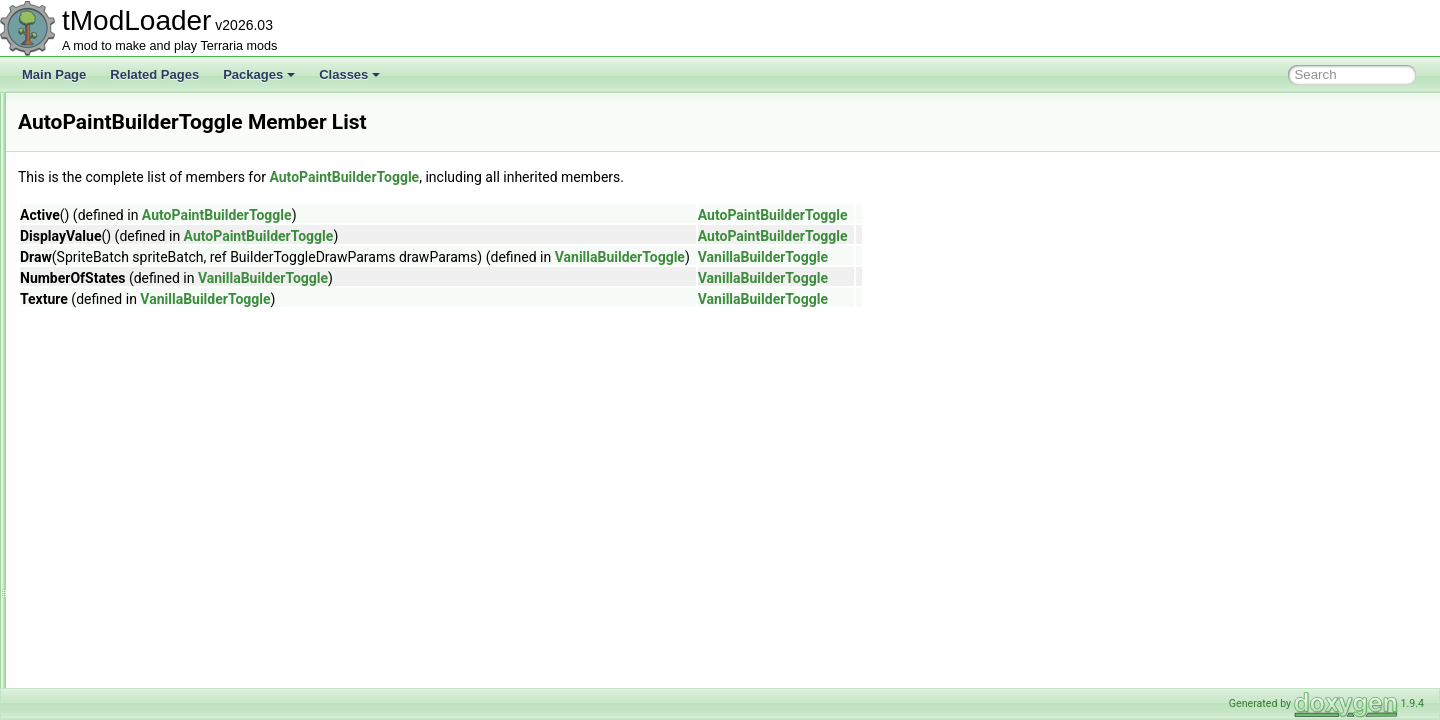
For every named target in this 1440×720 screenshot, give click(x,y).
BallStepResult (105, 664)
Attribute (88, 268)
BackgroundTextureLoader (136, 576)
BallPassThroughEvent (127, 642)
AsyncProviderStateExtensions (148, 246)
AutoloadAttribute (112, 312)
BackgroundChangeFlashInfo (143, 532)
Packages (259, 74)
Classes (349, 74)
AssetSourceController (126, 202)
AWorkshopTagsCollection (135, 488)
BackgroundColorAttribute (134, 554)
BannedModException (124, 686)
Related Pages (154, 74)
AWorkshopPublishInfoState (140, 466)
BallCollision (98, 598)
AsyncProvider (104, 224)
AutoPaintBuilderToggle (128, 400)
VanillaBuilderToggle (870, 257)
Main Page (54, 74)
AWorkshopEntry (110, 422)
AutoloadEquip (105, 356)
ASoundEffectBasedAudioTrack (149, 136)
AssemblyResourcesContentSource (160, 158)
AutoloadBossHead (117, 334)
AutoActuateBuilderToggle (135, 290)
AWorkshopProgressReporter (144, 444)
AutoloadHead (104, 378)
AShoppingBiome (112, 114)
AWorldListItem (106, 510)
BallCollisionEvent (114, 620)
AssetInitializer (104, 180)
